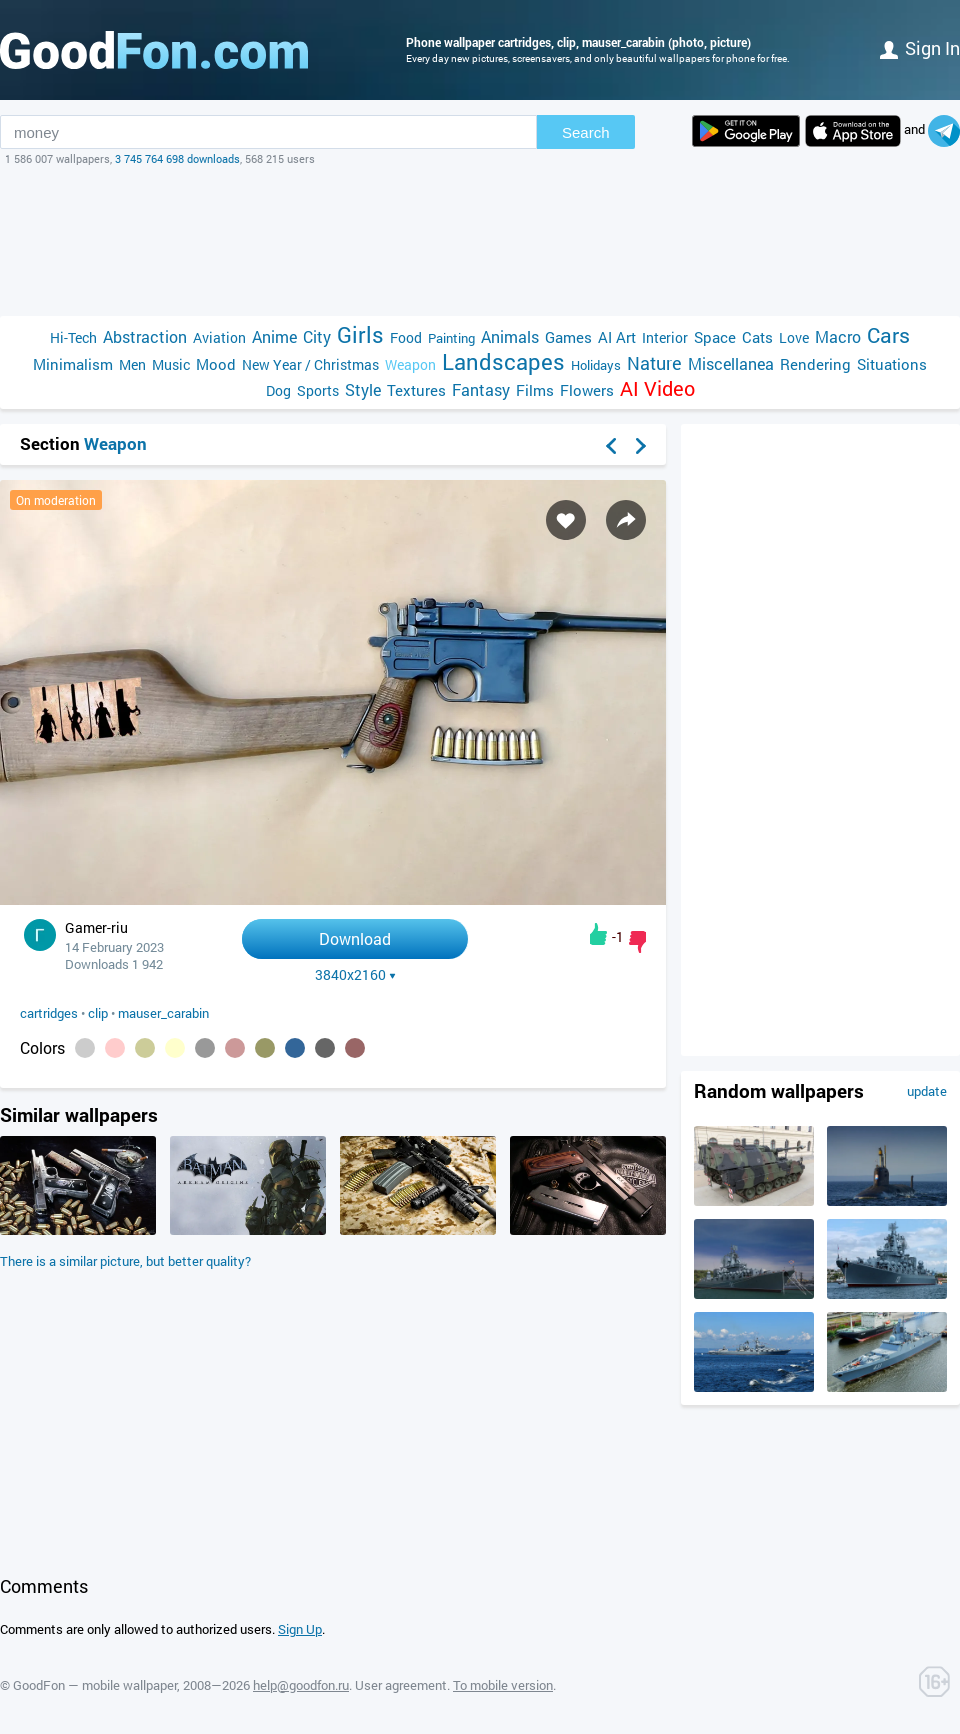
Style (363, 389)
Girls (360, 334)
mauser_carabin (163, 1013)
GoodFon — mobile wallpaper (95, 1685)
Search (586, 132)
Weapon (410, 364)
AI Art (617, 337)
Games (568, 337)
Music (171, 364)
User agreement (401, 1685)
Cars (888, 335)
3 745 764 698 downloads (177, 158)
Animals (510, 336)
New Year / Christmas (310, 364)
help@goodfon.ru (301, 1685)
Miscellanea (731, 363)
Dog (278, 390)
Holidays (596, 365)
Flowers (587, 390)
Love (794, 337)
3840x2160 (355, 975)
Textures (416, 390)
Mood (216, 364)
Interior (665, 337)
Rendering (815, 364)
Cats (757, 337)
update (927, 1091)
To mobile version (503, 1685)
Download (355, 938)
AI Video (657, 388)
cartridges (49, 1013)
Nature (654, 363)
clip (98, 1013)
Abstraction (145, 336)
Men (132, 364)
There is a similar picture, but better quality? (125, 1261)
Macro (838, 336)
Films (535, 390)
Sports (318, 390)
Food (406, 337)
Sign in (920, 48)
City (317, 336)
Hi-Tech (73, 337)
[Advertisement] (480, 241)
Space (715, 337)
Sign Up (300, 1629)
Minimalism (73, 364)
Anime (274, 336)
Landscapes (503, 361)
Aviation (219, 337)
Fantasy (481, 389)
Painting (451, 338)
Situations (892, 364)
